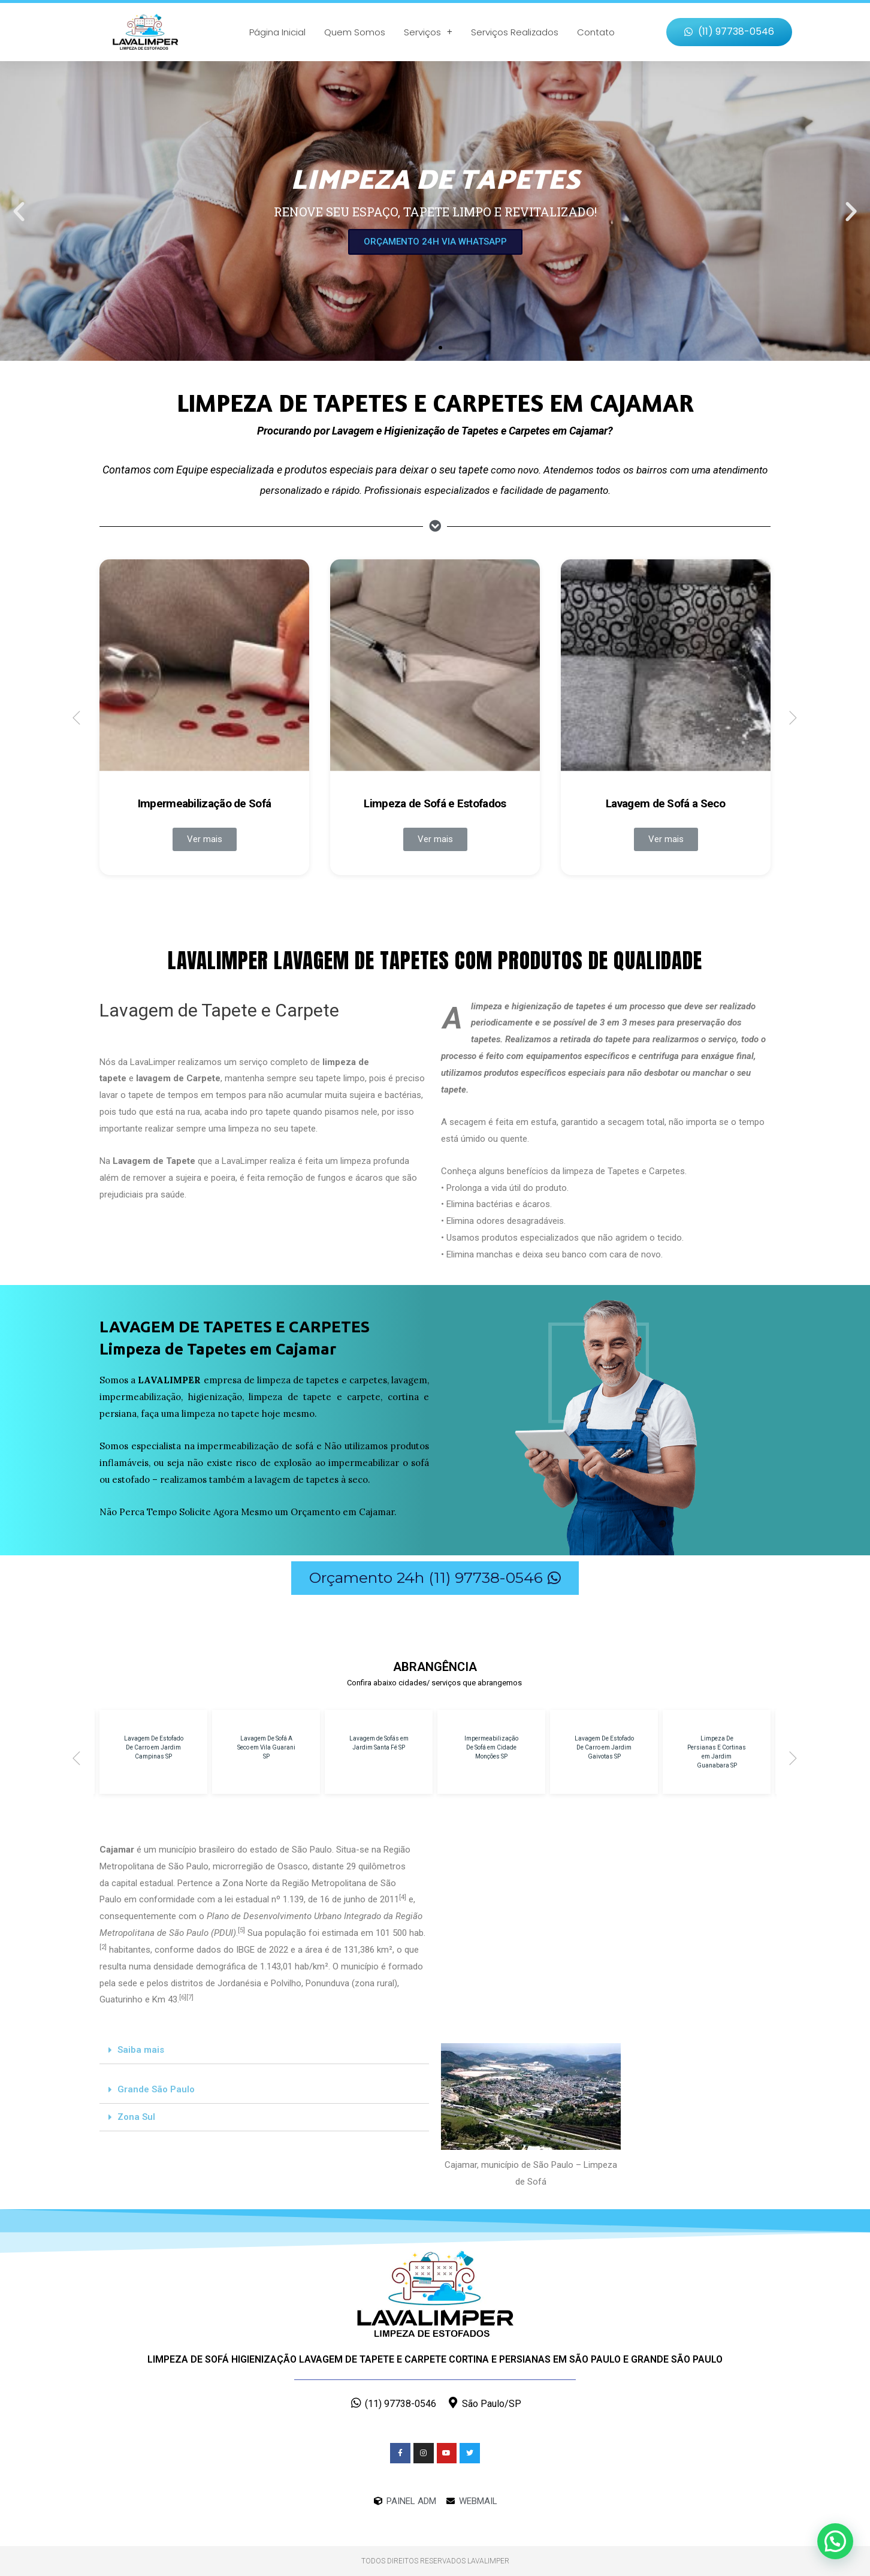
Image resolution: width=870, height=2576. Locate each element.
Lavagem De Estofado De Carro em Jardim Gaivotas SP (604, 1747)
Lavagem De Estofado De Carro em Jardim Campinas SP (153, 1747)
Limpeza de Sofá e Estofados (435, 803)
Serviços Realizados (514, 32)
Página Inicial (277, 32)
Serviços (428, 32)
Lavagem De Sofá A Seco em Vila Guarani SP (266, 1747)
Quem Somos (354, 32)
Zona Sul (136, 2117)
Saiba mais (140, 2049)
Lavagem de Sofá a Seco (666, 803)
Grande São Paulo (156, 2089)
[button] (729, 32)
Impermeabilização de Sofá (204, 803)
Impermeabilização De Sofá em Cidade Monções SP (491, 1747)
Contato (596, 32)
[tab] (264, 2050)
